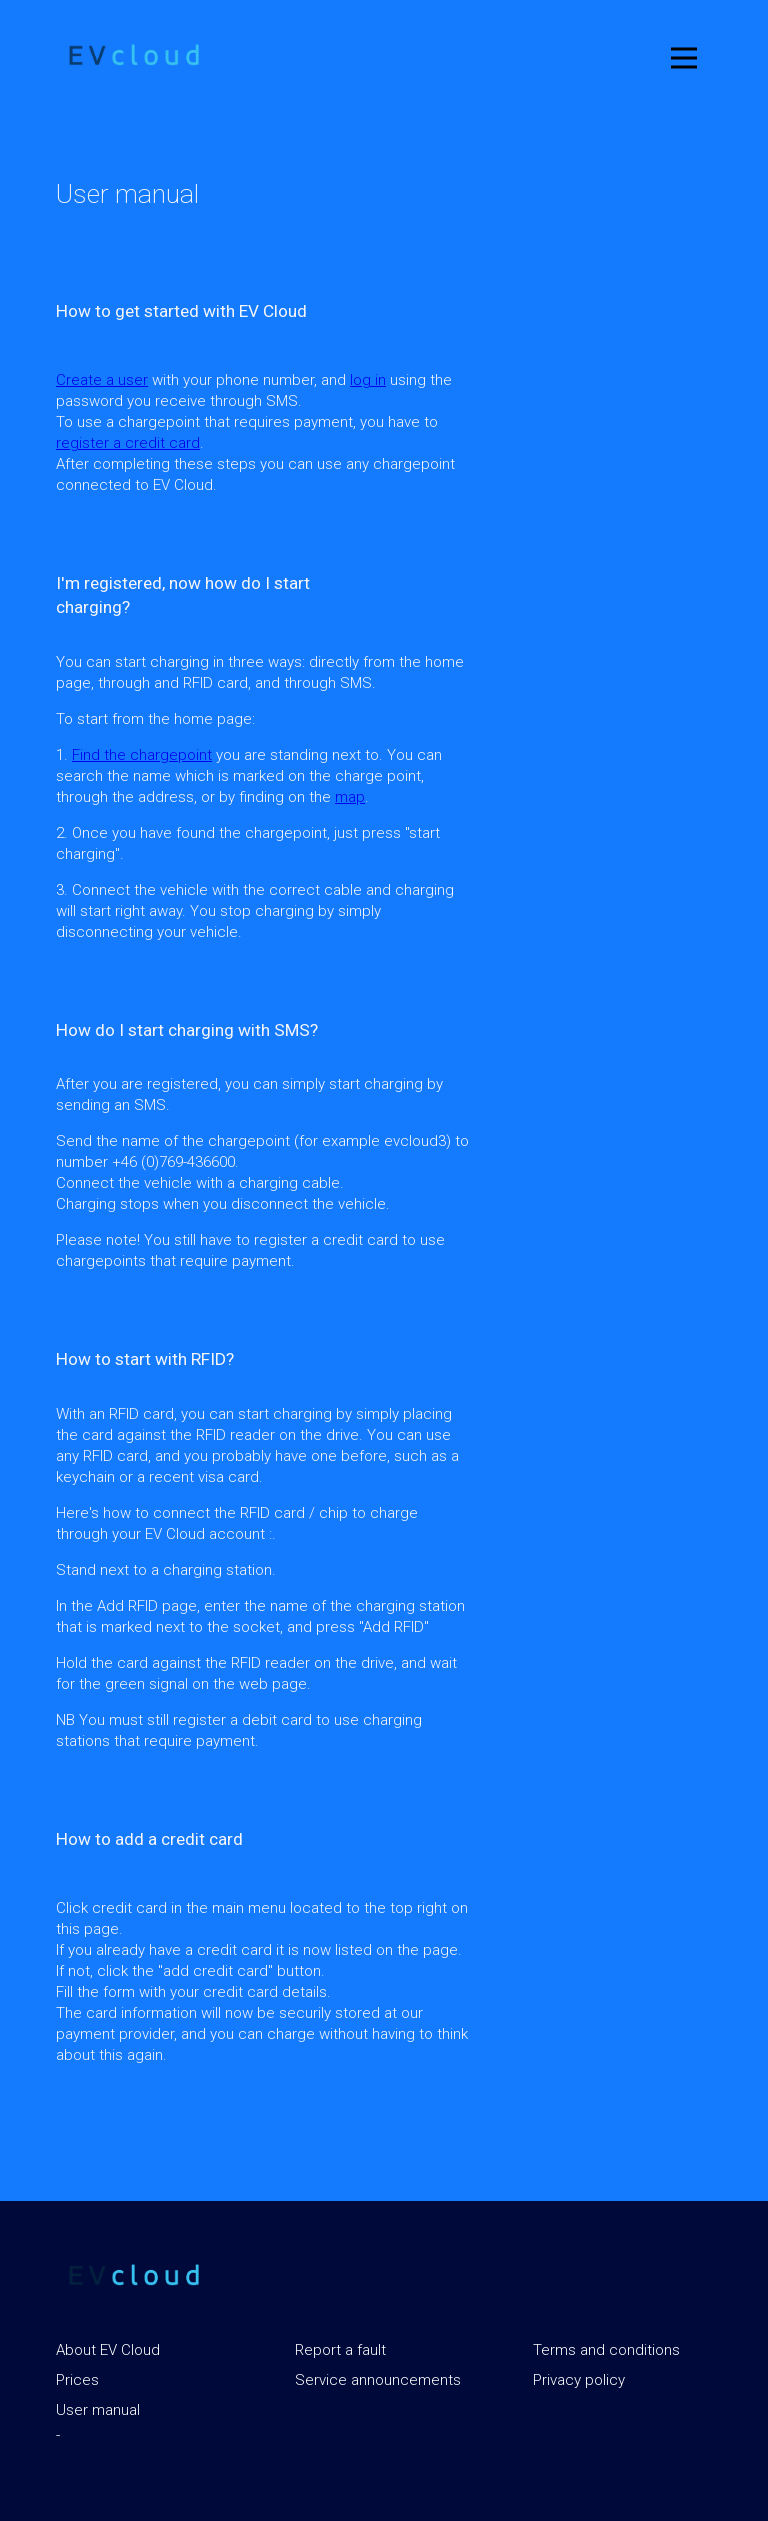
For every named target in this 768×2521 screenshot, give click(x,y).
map (350, 797)
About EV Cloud (108, 2350)
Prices (77, 2380)
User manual (98, 2410)
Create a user (102, 380)
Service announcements (378, 2380)
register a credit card (128, 443)
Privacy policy (579, 2380)
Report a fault (340, 2350)
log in (368, 380)
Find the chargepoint (142, 755)
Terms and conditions (606, 2350)
